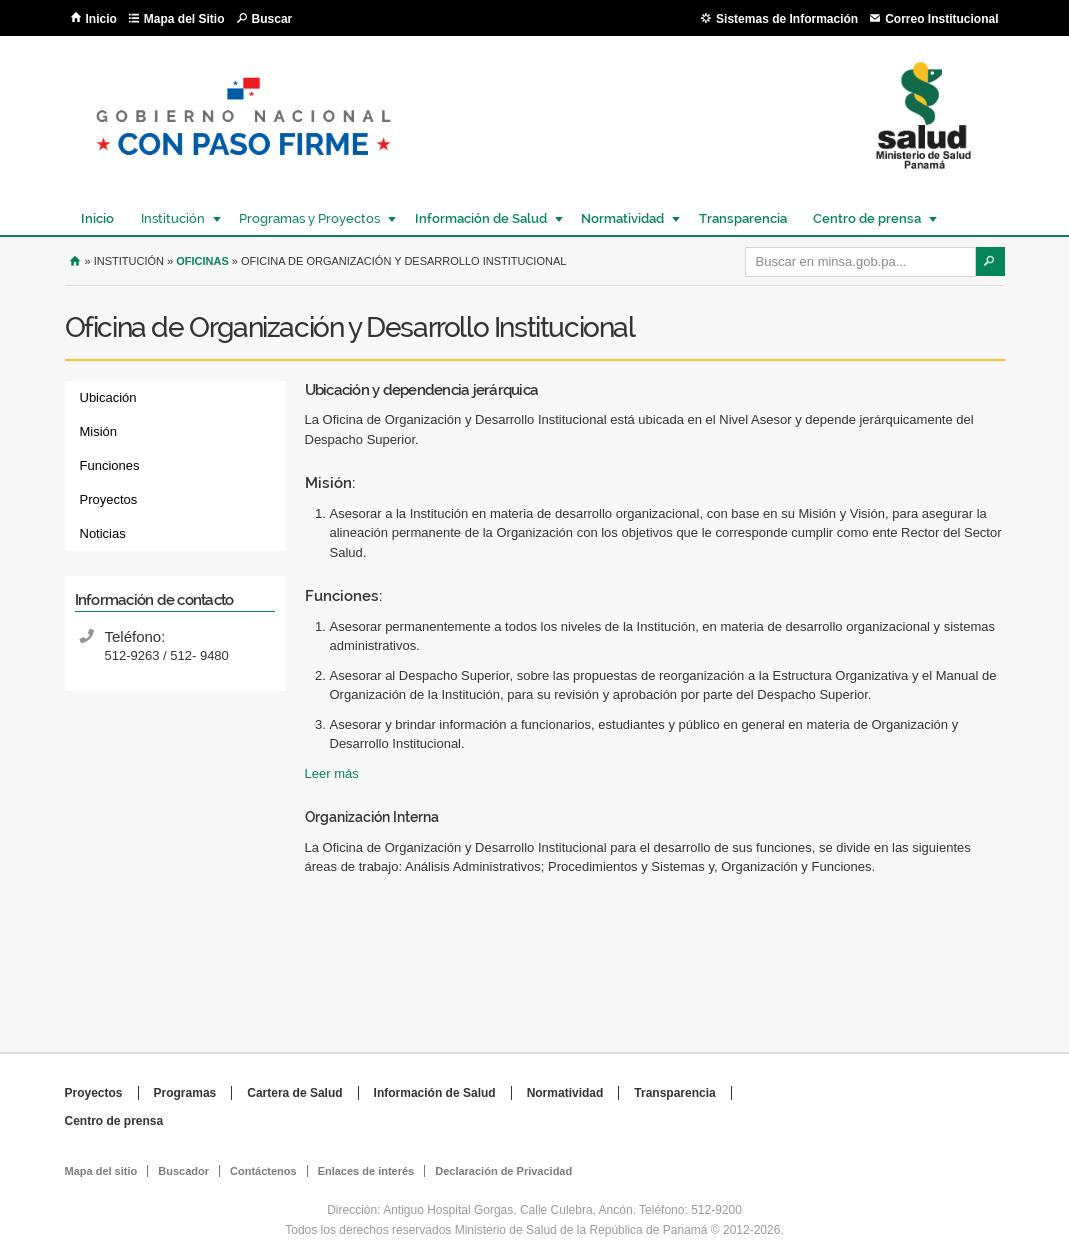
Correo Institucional (941, 19)
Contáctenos (263, 1171)
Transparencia (743, 218)
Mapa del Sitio (184, 19)
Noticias (103, 533)
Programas (185, 1093)
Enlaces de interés (366, 1171)
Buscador (183, 1171)
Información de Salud (480, 218)
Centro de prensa (866, 218)
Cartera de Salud (294, 1093)
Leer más (332, 773)
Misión (99, 431)
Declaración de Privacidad (503, 1171)
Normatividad (621, 218)
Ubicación (108, 397)
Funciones (110, 465)
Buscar (272, 19)
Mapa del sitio (101, 1171)
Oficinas (202, 261)
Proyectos (109, 499)
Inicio (101, 19)
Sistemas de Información (787, 19)
